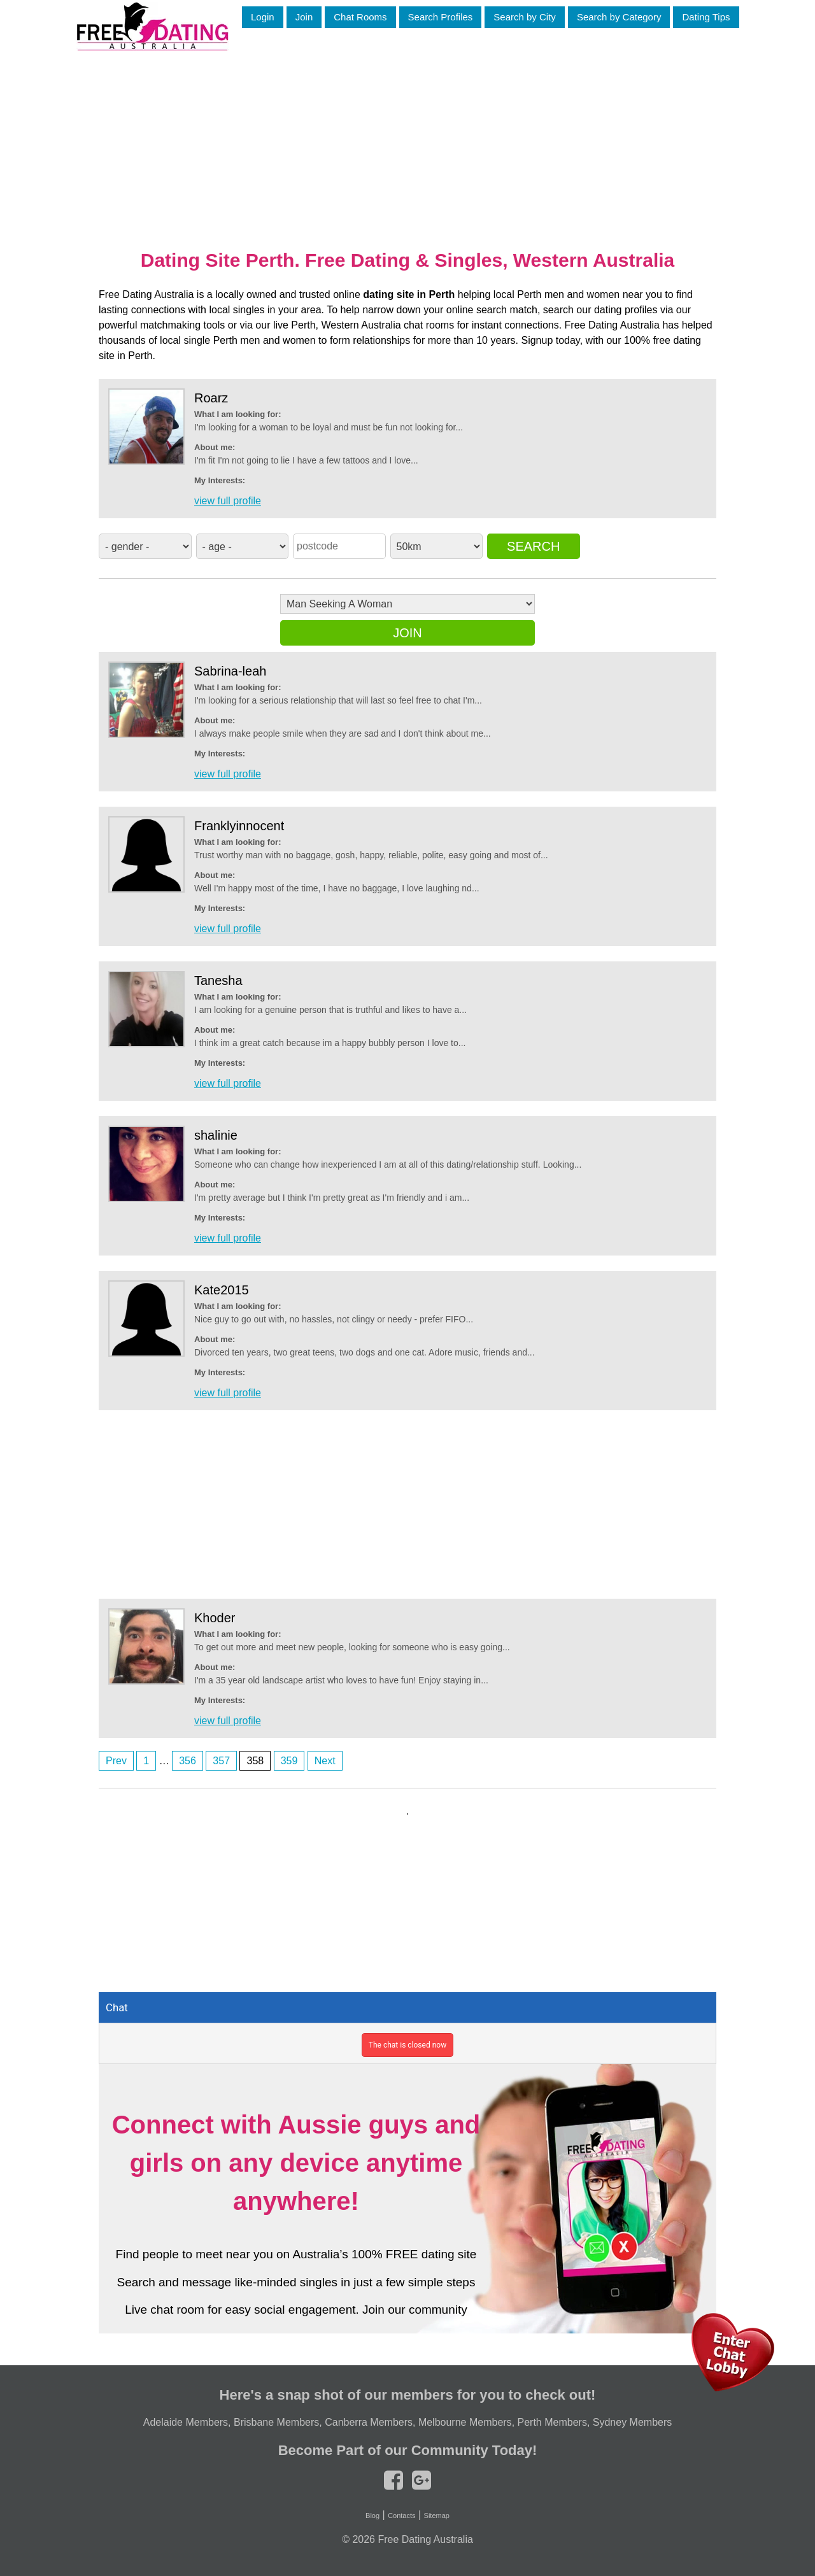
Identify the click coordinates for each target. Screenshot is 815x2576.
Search (533, 546)
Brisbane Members (276, 2422)
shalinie (215, 1135)
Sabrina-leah (230, 671)
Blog (372, 2515)
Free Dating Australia (425, 2539)
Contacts (401, 2515)
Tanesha (218, 980)
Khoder (215, 1618)
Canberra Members (369, 2422)
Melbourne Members (465, 2422)
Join (304, 16)
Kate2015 (221, 1290)
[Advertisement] (407, 139)
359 (289, 1760)
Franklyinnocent (239, 826)
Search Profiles (440, 16)
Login (262, 16)
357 (221, 1760)
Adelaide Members (185, 2422)
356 (187, 1760)
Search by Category (619, 16)
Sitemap (437, 2515)
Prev (116, 1760)
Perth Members (552, 2422)
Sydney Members (632, 2422)
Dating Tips (706, 16)
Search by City (524, 16)
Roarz (211, 398)
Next (325, 1760)
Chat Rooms (360, 16)
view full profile (227, 500)
